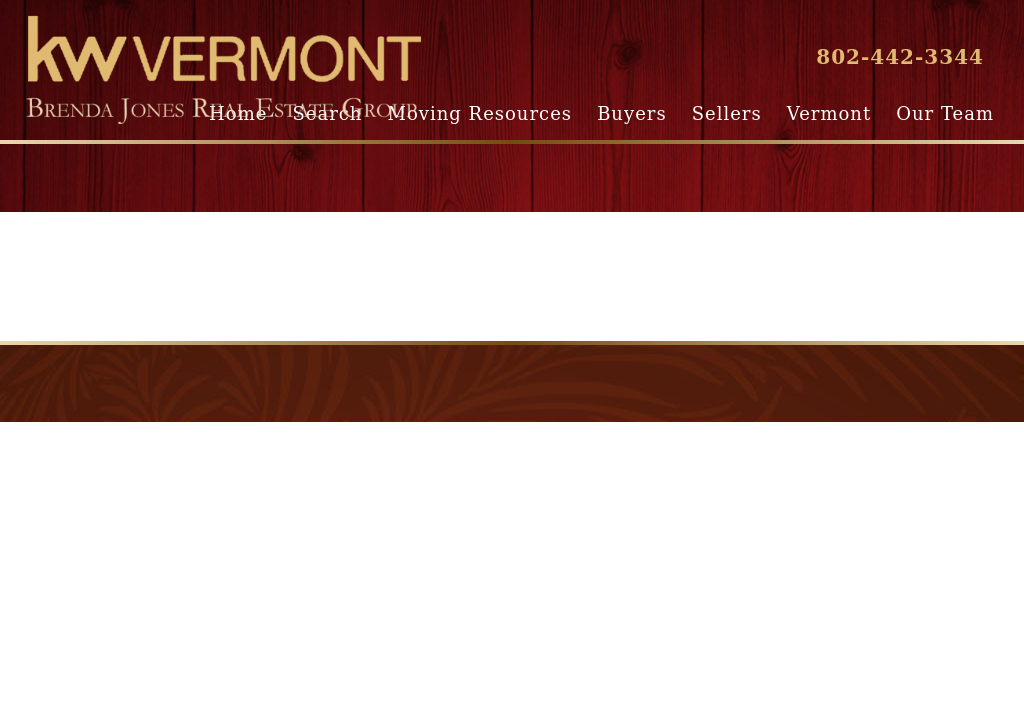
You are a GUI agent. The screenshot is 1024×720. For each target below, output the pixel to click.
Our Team (945, 113)
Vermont (829, 113)
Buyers (631, 113)
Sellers (727, 113)
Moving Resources (480, 113)
